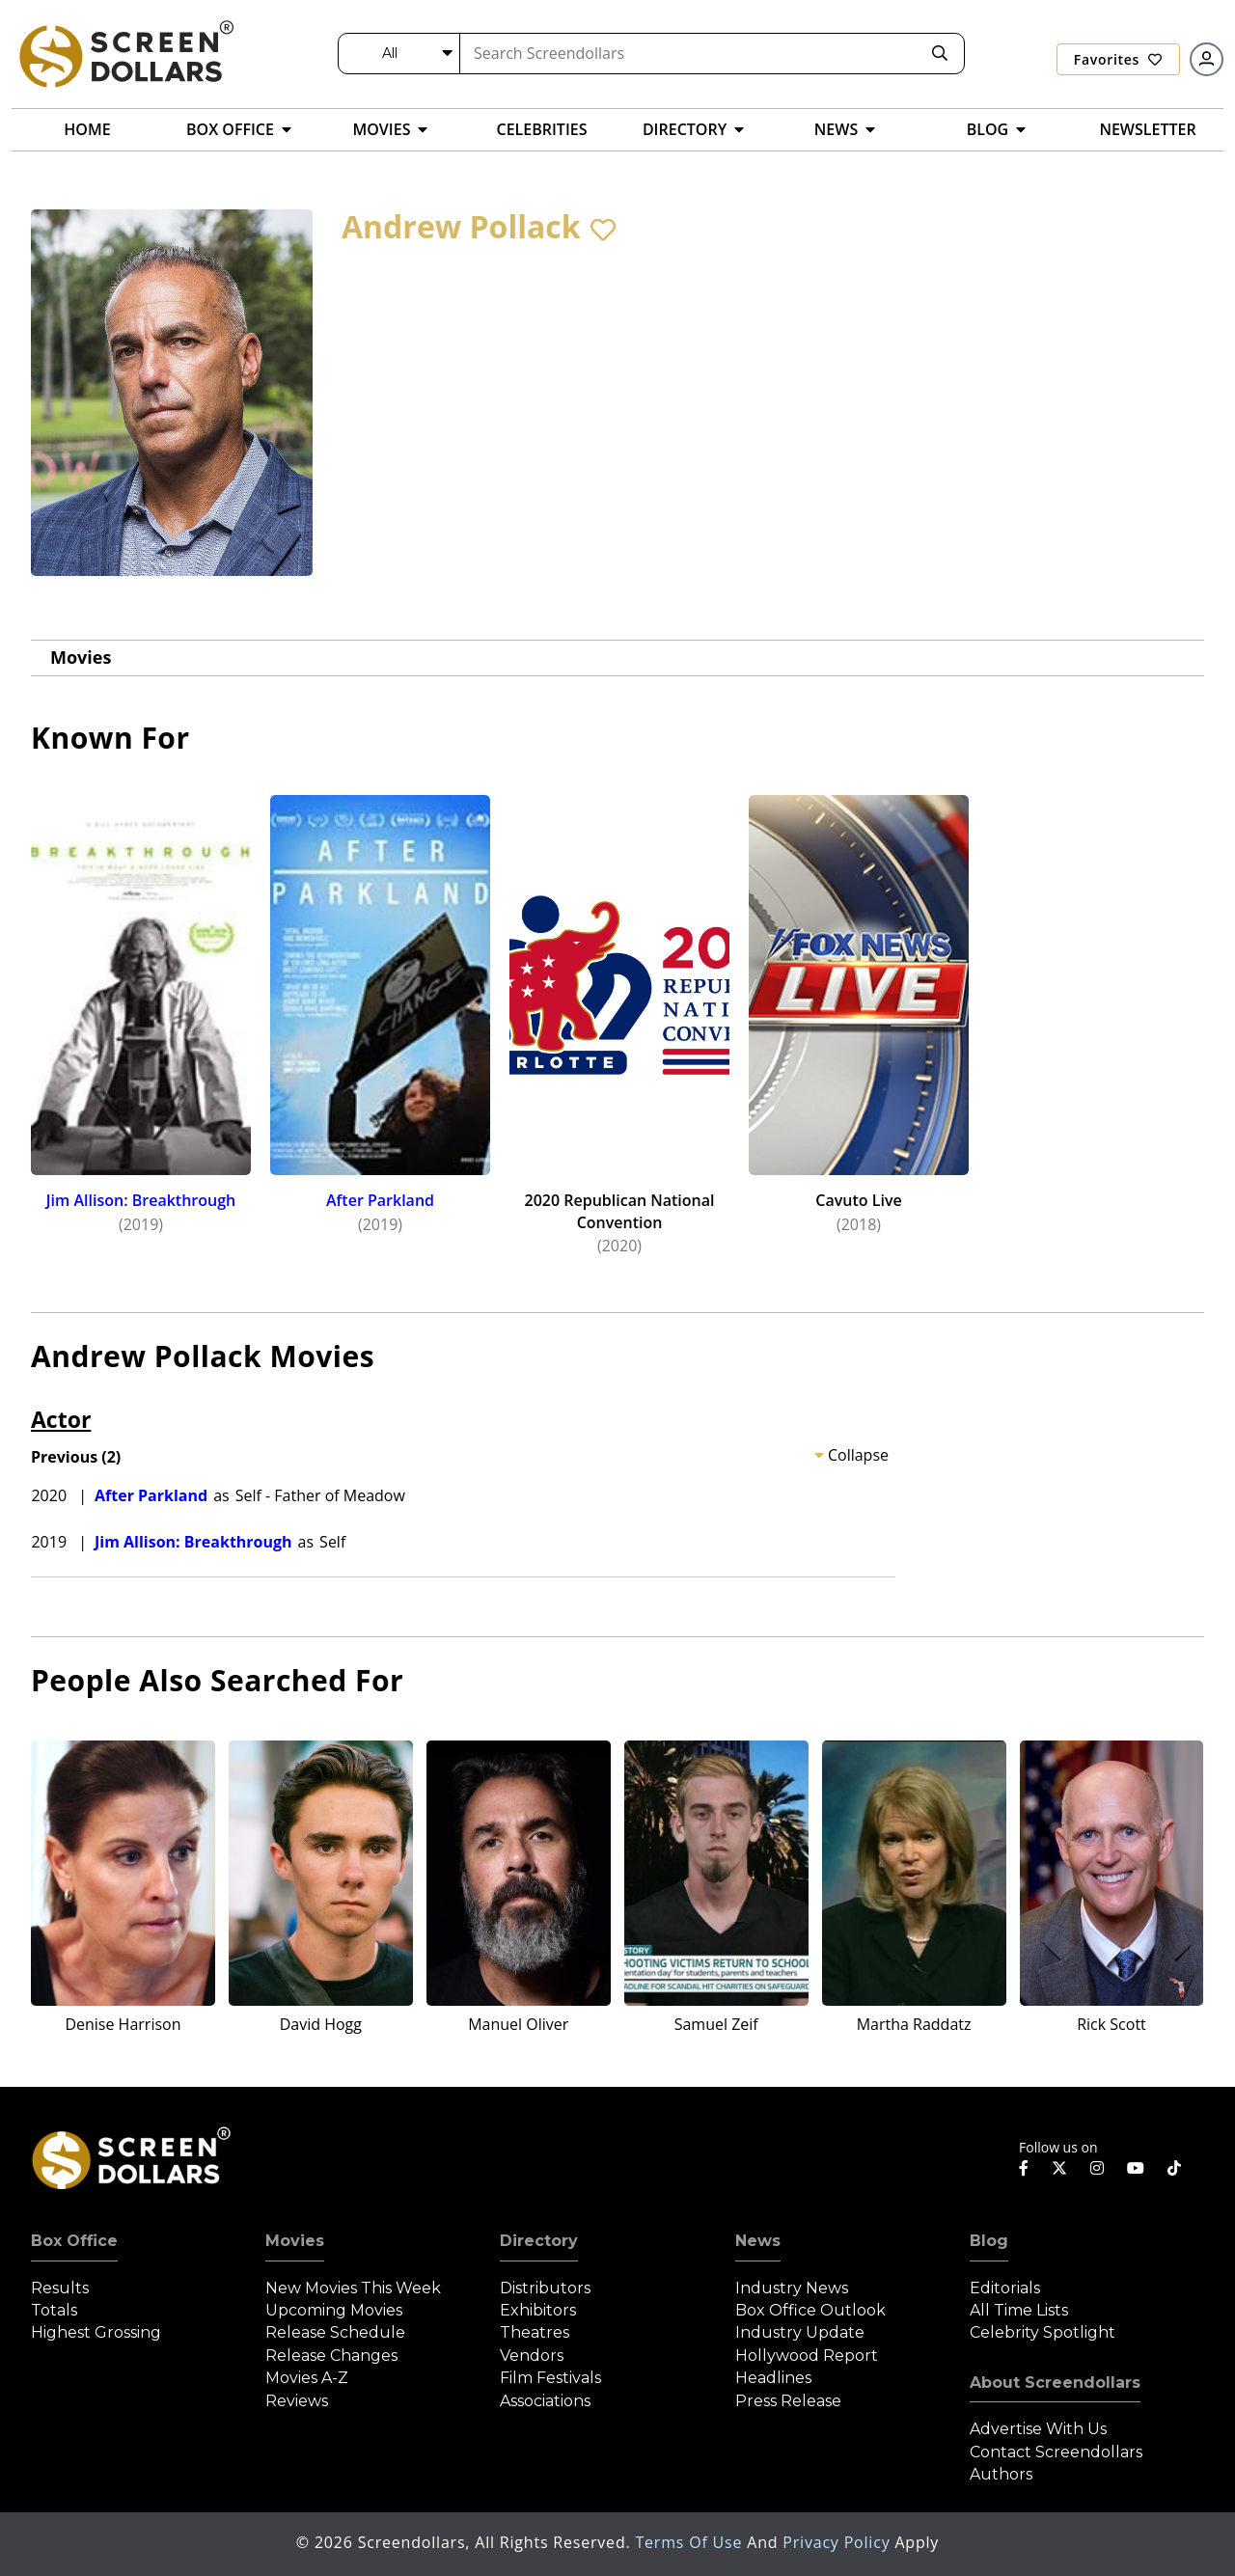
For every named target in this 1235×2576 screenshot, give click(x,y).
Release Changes (331, 2355)
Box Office (74, 2241)
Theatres (534, 2332)
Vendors (531, 2355)
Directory (539, 2241)
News (758, 2241)
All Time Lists (1019, 2310)
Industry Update (799, 2332)
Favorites (1118, 59)
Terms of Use (691, 2542)
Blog (989, 2241)
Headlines (773, 2378)
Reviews (296, 2401)
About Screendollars (1055, 2382)
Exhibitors (538, 2310)
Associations (545, 2401)
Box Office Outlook (810, 2310)
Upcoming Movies (333, 2310)
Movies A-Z (306, 2378)
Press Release (788, 2401)
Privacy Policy (838, 2542)
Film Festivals (550, 2378)
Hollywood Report (806, 2355)
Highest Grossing (96, 2332)
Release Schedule (335, 2332)
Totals (54, 2310)
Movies (80, 657)
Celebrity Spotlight (1042, 2332)
